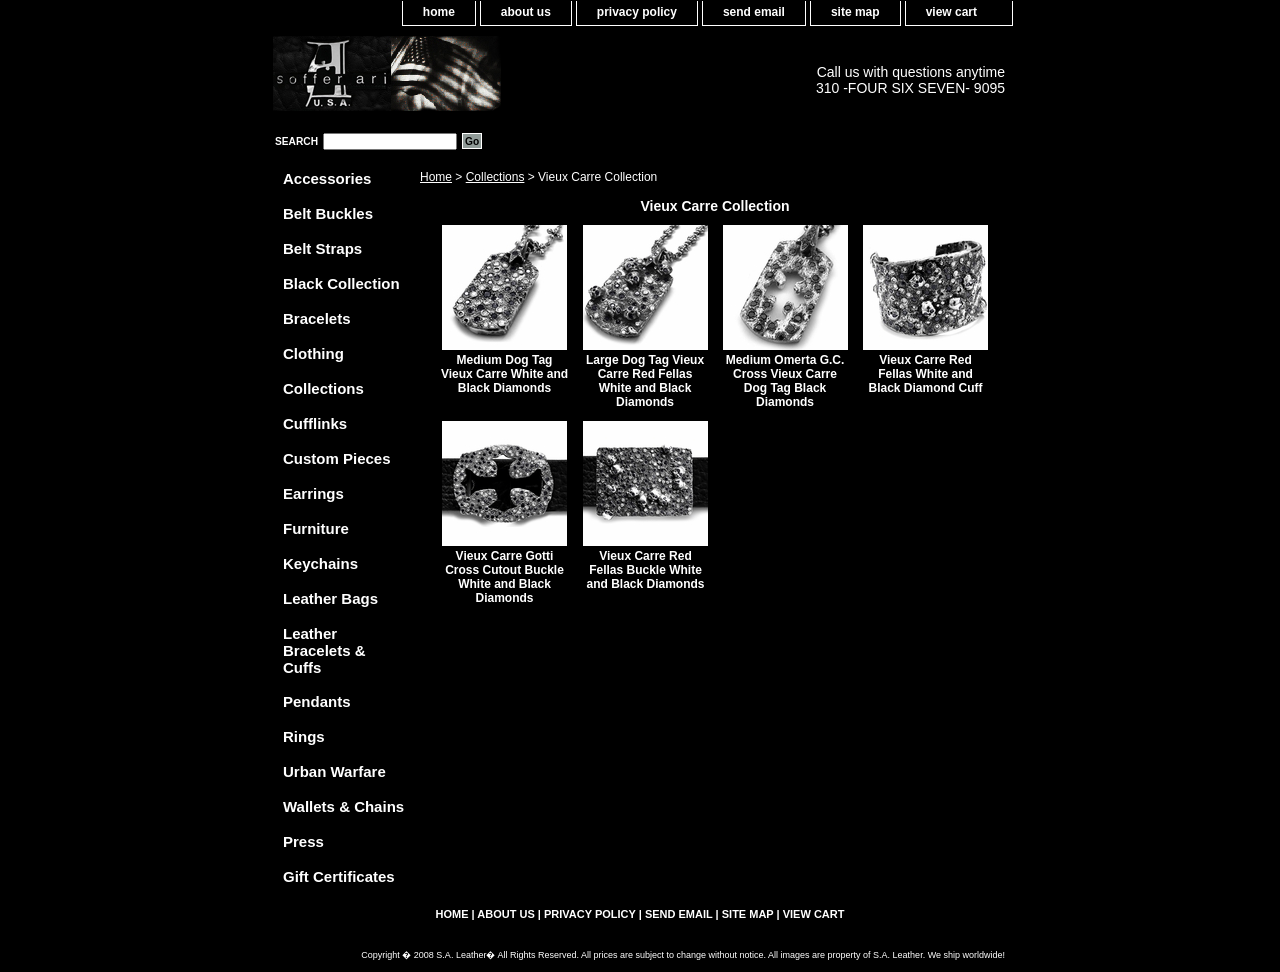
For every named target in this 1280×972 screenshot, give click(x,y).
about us (526, 12)
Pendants (317, 701)
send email (754, 12)
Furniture (316, 528)
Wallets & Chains (343, 806)
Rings (304, 736)
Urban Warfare (334, 771)
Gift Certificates (339, 876)
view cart (951, 12)
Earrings (313, 493)
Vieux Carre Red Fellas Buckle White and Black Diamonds (645, 570)
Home (436, 177)
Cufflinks (315, 423)
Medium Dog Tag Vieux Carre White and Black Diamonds (504, 374)
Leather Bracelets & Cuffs (324, 650)
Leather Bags (330, 598)
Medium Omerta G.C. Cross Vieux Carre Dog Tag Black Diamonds (785, 381)
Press (303, 841)
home (439, 12)
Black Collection (341, 283)
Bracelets (317, 318)
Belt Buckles (328, 213)
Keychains (320, 563)
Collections (495, 177)
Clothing (313, 353)
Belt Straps (322, 248)
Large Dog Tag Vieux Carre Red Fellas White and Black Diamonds (645, 381)
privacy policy (637, 12)
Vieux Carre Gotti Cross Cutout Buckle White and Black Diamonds (504, 577)
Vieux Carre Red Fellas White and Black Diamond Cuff (925, 374)
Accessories (327, 178)
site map (855, 12)
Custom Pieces (337, 458)
